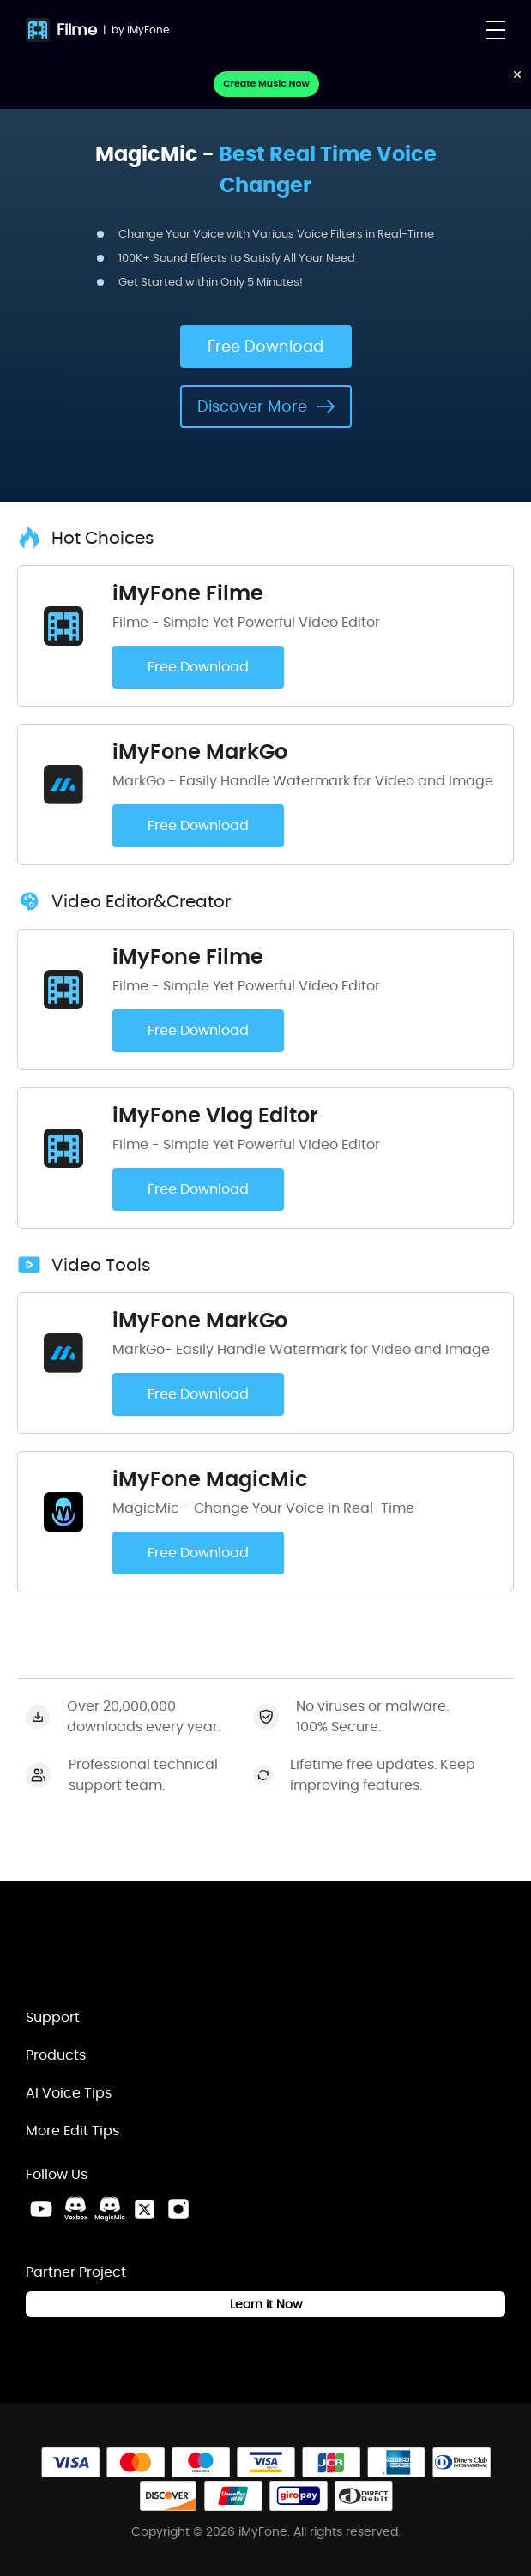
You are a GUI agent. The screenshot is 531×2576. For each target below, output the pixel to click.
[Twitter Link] (144, 2209)
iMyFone (148, 29)
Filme (77, 29)
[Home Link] (116, 1952)
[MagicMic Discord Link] (109, 2209)
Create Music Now (266, 83)
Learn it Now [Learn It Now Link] (266, 2304)
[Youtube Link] (41, 2209)
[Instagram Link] (178, 2209)
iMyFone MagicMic (209, 1479)
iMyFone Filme (187, 593)
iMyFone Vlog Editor (215, 1115)
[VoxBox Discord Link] (75, 2209)
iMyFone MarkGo (199, 751)
